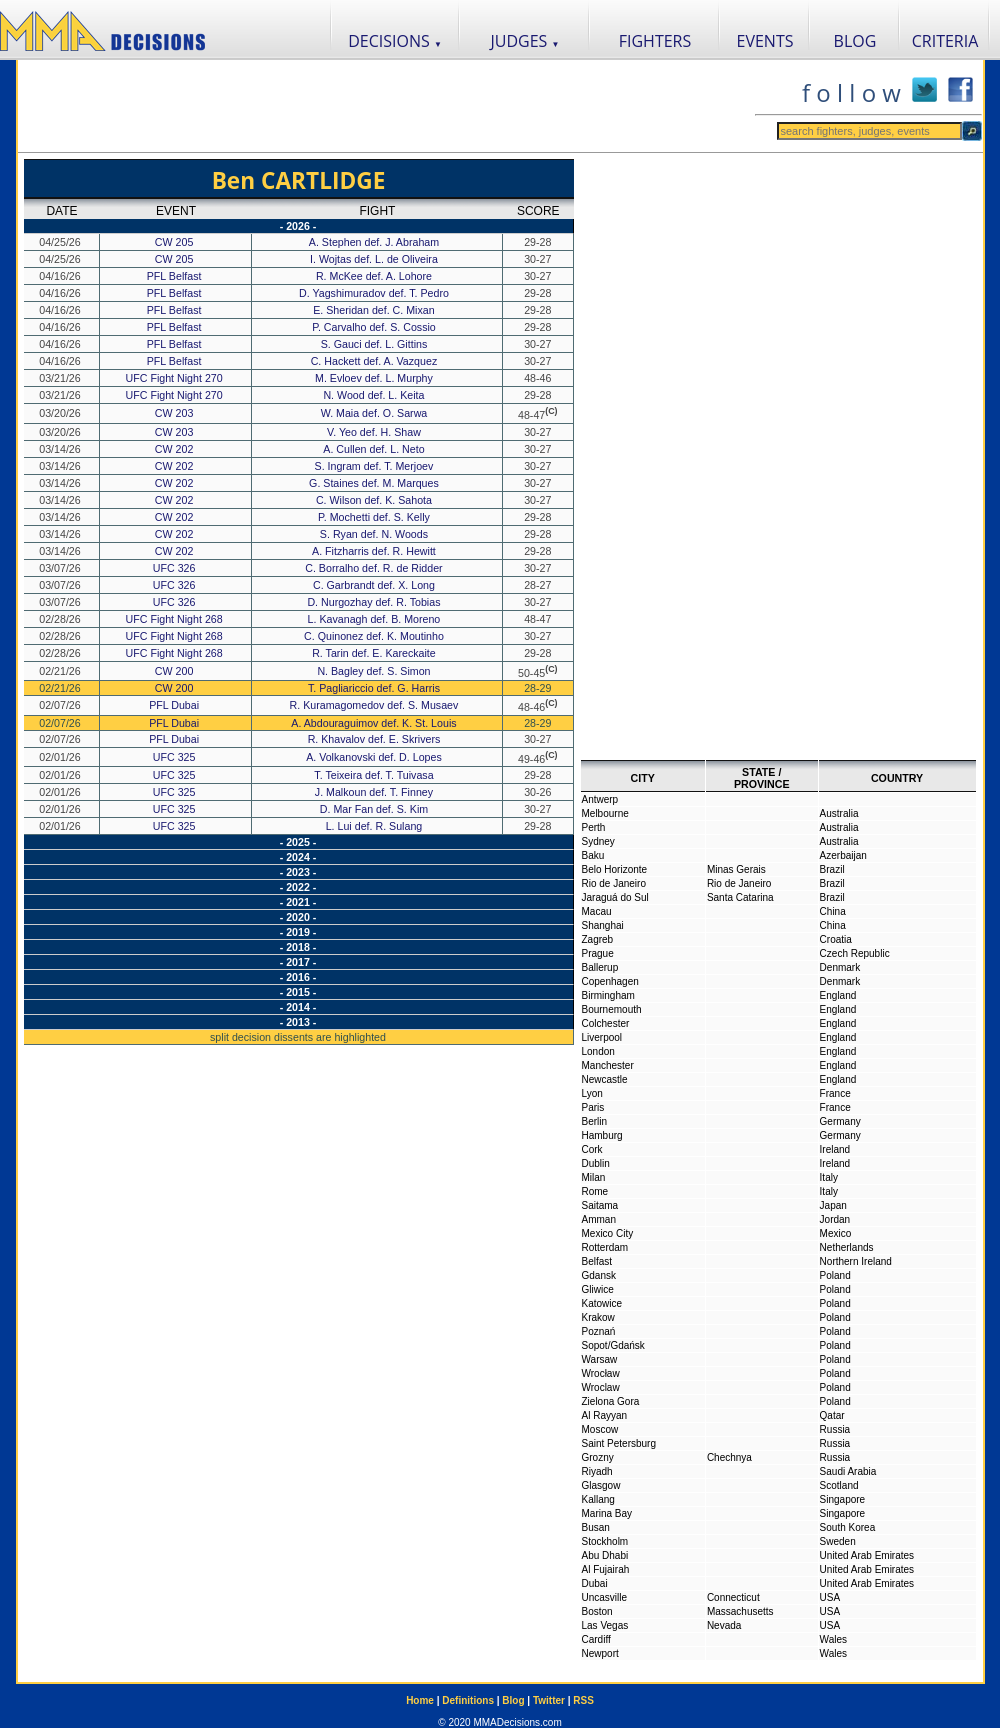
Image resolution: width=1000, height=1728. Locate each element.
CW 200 (174, 671)
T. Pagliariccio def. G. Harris (375, 688)
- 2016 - (298, 977)
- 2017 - (298, 962)
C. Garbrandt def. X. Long (375, 585)
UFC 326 (174, 568)
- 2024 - (298, 857)
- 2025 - (298, 842)
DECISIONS (395, 41)
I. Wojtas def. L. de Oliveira (375, 259)
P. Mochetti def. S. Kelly (375, 517)
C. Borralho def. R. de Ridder (375, 568)
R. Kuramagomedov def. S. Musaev (376, 705)
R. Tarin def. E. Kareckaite (375, 653)
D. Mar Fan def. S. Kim (375, 809)
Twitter (549, 1700)
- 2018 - (298, 947)
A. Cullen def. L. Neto (375, 449)
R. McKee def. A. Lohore (375, 276)
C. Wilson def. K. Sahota (375, 500)
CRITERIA (945, 41)
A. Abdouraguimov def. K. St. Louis (375, 723)
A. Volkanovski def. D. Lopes (375, 757)
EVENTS (765, 41)
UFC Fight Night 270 (174, 378)
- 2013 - (298, 1022)
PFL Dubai (174, 705)
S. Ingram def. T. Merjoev (376, 466)
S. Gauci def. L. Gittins (376, 344)
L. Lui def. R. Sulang (376, 826)
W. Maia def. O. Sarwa (376, 413)
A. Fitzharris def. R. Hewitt (375, 551)
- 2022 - (298, 887)
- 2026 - (298, 226)
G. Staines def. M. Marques (375, 483)
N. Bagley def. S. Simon (375, 671)
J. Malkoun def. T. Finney (375, 792)
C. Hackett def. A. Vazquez (376, 361)
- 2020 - (298, 917)
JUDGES (525, 41)
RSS (583, 1700)
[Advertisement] (386, 106)
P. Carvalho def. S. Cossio (375, 327)
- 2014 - (298, 1007)
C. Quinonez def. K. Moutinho (375, 636)
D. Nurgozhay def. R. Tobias (375, 602)
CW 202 (174, 449)
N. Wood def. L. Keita (375, 395)
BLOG (855, 41)
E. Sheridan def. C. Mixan (375, 310)
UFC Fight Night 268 (174, 619)
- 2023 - (298, 872)
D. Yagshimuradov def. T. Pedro (375, 293)
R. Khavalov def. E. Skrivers (376, 739)
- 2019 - (298, 932)
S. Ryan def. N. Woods (375, 534)
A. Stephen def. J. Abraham (375, 242)
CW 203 (174, 413)
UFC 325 (174, 757)
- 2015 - (298, 992)
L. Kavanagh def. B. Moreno (376, 619)
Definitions (468, 1700)
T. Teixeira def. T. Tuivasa (375, 775)
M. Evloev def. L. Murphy (375, 378)
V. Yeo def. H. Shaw (375, 432)
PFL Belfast (174, 276)
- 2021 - (298, 902)
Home (420, 1700)
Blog (513, 1700)
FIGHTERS (655, 41)
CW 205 (174, 242)
